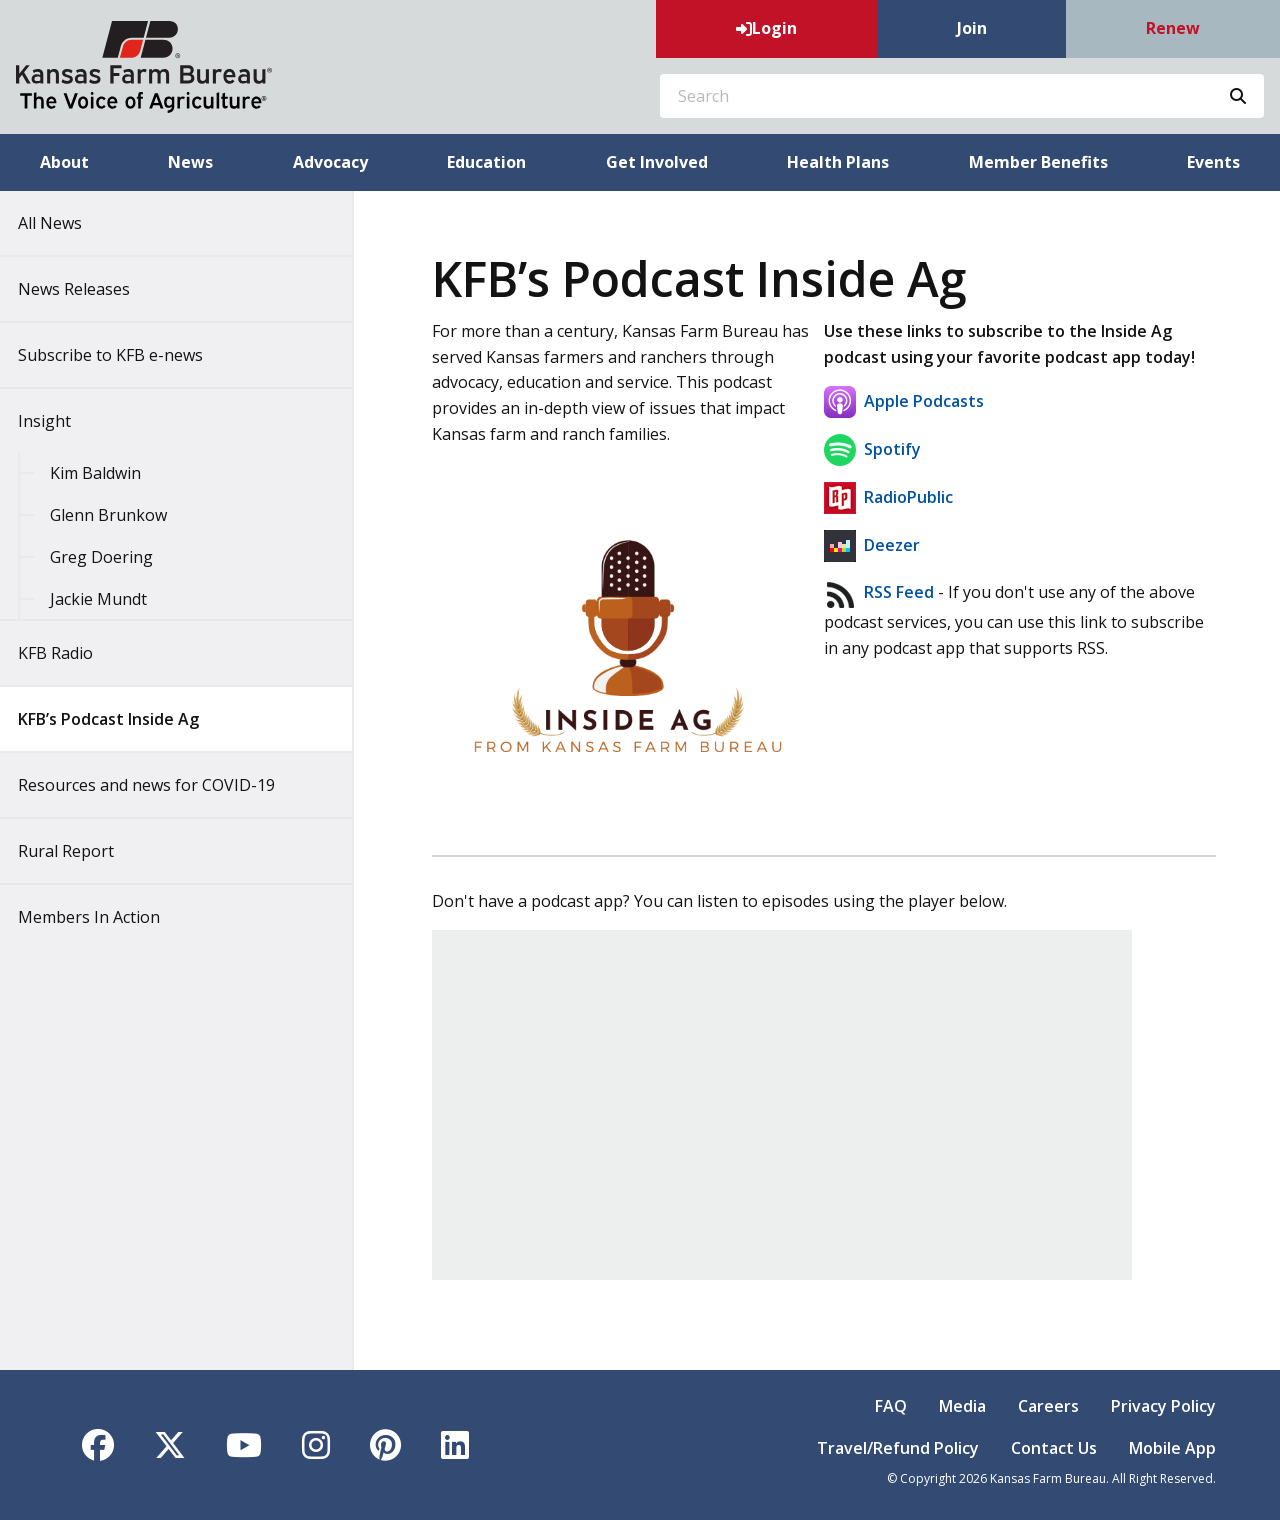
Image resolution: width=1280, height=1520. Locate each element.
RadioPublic (888, 497)
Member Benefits (1038, 162)
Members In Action (103, 917)
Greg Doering (115, 557)
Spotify (872, 449)
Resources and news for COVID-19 (160, 785)
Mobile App (1172, 1448)
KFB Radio (69, 653)
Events (1213, 162)
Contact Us (1054, 1448)
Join (972, 28)
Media (962, 1406)
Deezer (872, 545)
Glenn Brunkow (122, 515)
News (190, 162)
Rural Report (80, 851)
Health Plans (838, 162)
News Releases (88, 289)
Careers (1048, 1406)
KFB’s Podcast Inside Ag (122, 719)
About (64, 162)
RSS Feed (899, 593)
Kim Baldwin (109, 473)
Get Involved (657, 162)
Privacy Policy (1163, 1406)
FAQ (891, 1406)
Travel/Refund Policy (898, 1448)
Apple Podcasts (906, 401)
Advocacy (330, 162)
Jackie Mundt (112, 599)
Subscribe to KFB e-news (124, 355)
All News (64, 223)
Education (486, 162)
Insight (58, 421)
